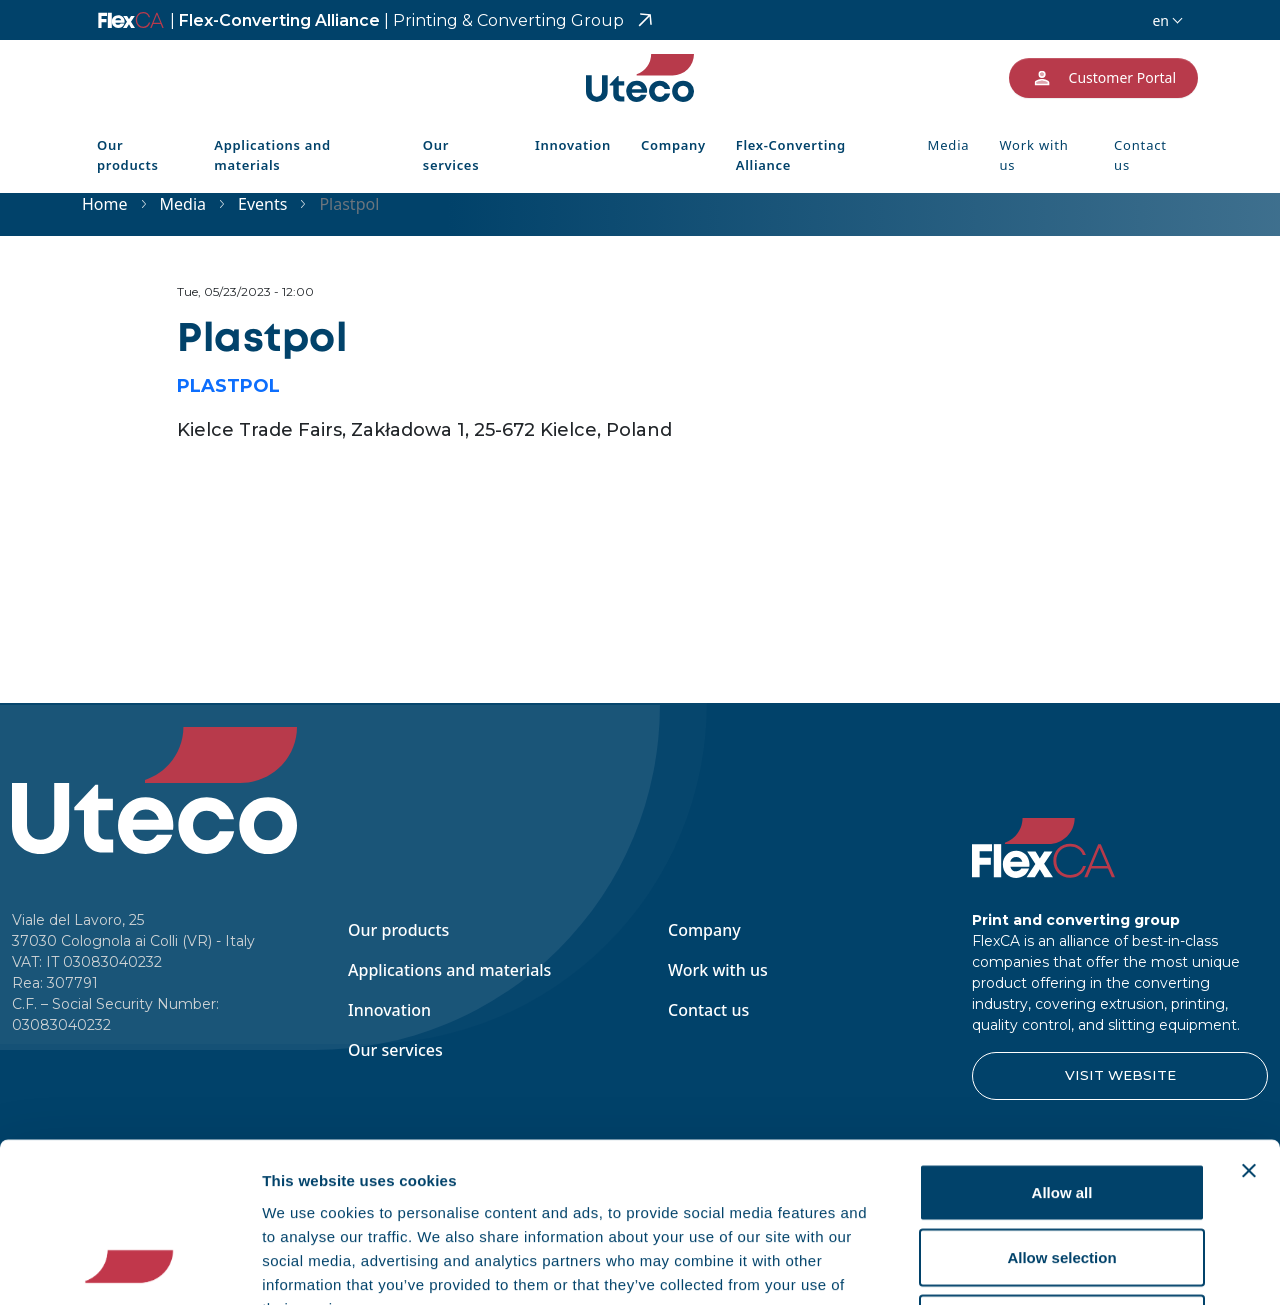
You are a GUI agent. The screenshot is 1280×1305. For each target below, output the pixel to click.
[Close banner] (1249, 1021)
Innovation (573, 145)
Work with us (1033, 155)
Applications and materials (272, 155)
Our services (451, 155)
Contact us (1140, 155)
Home (105, 204)
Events (262, 204)
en (1160, 20)
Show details (1049, 1265)
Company (673, 145)
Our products (128, 155)
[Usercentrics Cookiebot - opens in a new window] (129, 1266)
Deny (1062, 1173)
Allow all (1062, 1042)
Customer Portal (1103, 78)
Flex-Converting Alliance (397, 20)
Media (949, 145)
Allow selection (1061, 1108)
